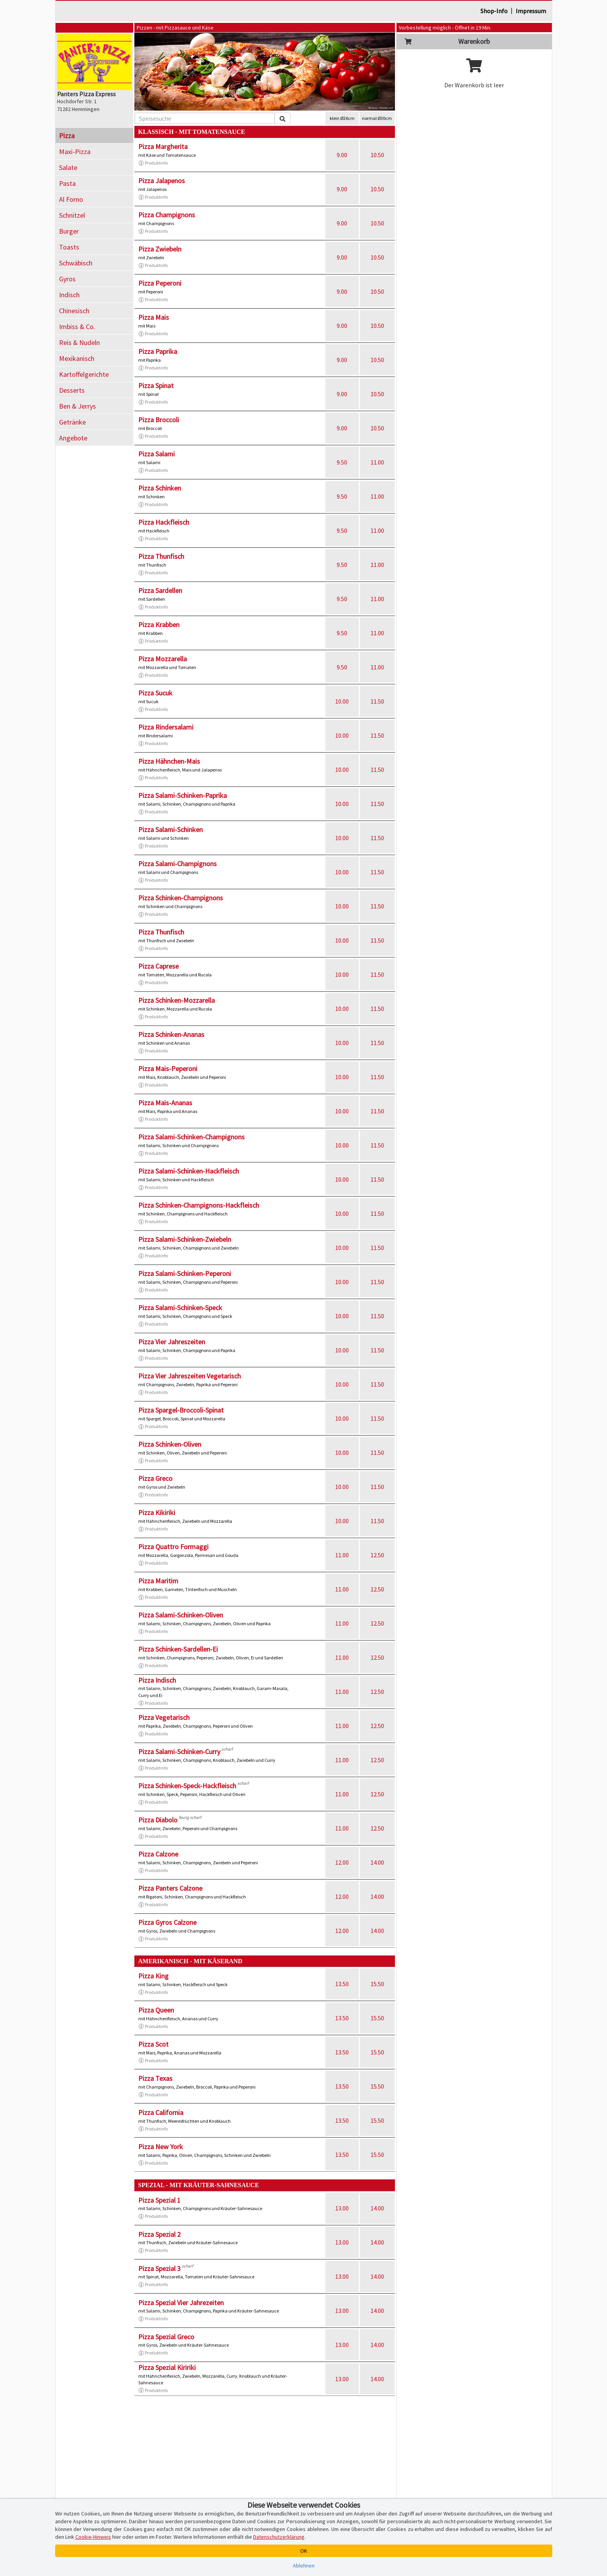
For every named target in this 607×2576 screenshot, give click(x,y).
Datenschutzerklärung (278, 2536)
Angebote (73, 437)
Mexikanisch (76, 358)
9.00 (342, 155)
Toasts (69, 247)
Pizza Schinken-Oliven (169, 1444)
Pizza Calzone (158, 1854)
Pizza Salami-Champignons (177, 863)
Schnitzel (72, 215)
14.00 (377, 1862)
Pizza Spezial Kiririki (167, 2367)
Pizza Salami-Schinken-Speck (180, 1307)
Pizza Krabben (158, 624)
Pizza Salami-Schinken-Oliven (180, 1614)
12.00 (342, 1862)
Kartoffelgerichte (84, 374)
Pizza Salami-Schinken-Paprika (182, 795)
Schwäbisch (75, 262)
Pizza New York (160, 2146)
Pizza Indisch (157, 1680)
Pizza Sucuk (155, 692)
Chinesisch (74, 310)
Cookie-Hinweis (93, 2536)
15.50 (377, 1984)
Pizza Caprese (158, 966)
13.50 (342, 1984)
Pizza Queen (156, 2010)
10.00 (342, 701)
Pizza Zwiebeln (159, 248)
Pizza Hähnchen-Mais (169, 761)
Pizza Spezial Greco (166, 2336)
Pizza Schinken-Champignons (180, 897)
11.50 (377, 701)
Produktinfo (153, 163)
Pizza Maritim (158, 1580)
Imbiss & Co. (77, 326)
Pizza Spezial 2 (159, 2234)
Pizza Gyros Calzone (167, 1922)
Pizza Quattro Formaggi (173, 1546)
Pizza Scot (153, 2044)
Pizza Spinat (156, 385)
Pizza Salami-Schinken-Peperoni (184, 1273)
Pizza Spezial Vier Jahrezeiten (181, 2302)
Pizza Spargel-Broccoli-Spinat (181, 1410)
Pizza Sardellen (160, 590)
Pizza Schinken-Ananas (171, 1034)
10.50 (377, 155)
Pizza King (153, 1975)
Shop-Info (494, 11)
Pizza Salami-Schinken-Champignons (191, 1136)
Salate (68, 167)
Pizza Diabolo (157, 1819)
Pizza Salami (156, 453)
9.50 (342, 462)
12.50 (377, 1555)
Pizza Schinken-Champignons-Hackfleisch (198, 1205)
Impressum (531, 11)
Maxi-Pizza (74, 151)
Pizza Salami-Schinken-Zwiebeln (184, 1239)
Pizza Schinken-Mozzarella (176, 1000)
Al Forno (71, 199)
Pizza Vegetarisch (164, 1717)
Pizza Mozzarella (162, 658)
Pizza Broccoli (158, 419)
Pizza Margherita (163, 146)
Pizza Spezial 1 (159, 2200)
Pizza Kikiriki (156, 1512)
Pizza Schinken (159, 488)
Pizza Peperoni (159, 283)
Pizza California (160, 2112)
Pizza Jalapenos (161, 180)
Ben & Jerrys (77, 406)
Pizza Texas (155, 2078)
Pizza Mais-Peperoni (167, 1068)
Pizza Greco (155, 1478)
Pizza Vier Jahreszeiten (171, 1341)
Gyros (67, 278)
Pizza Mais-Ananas (165, 1102)
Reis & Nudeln (79, 342)
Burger (69, 231)
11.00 (377, 462)
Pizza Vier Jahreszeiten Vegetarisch (189, 1375)
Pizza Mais (153, 317)
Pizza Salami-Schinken (170, 829)
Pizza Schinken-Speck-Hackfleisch (187, 1785)
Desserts (72, 390)
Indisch (69, 294)
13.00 (342, 2208)
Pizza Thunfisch (161, 556)
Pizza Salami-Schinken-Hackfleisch (188, 1171)
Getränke (72, 422)
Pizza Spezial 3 (159, 2268)
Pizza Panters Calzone (170, 1888)
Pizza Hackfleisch (163, 522)
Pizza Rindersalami (165, 727)
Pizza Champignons (166, 214)
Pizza (67, 135)
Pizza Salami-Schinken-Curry (179, 1751)
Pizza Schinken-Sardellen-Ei (178, 1649)
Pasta (67, 183)
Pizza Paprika (157, 351)
